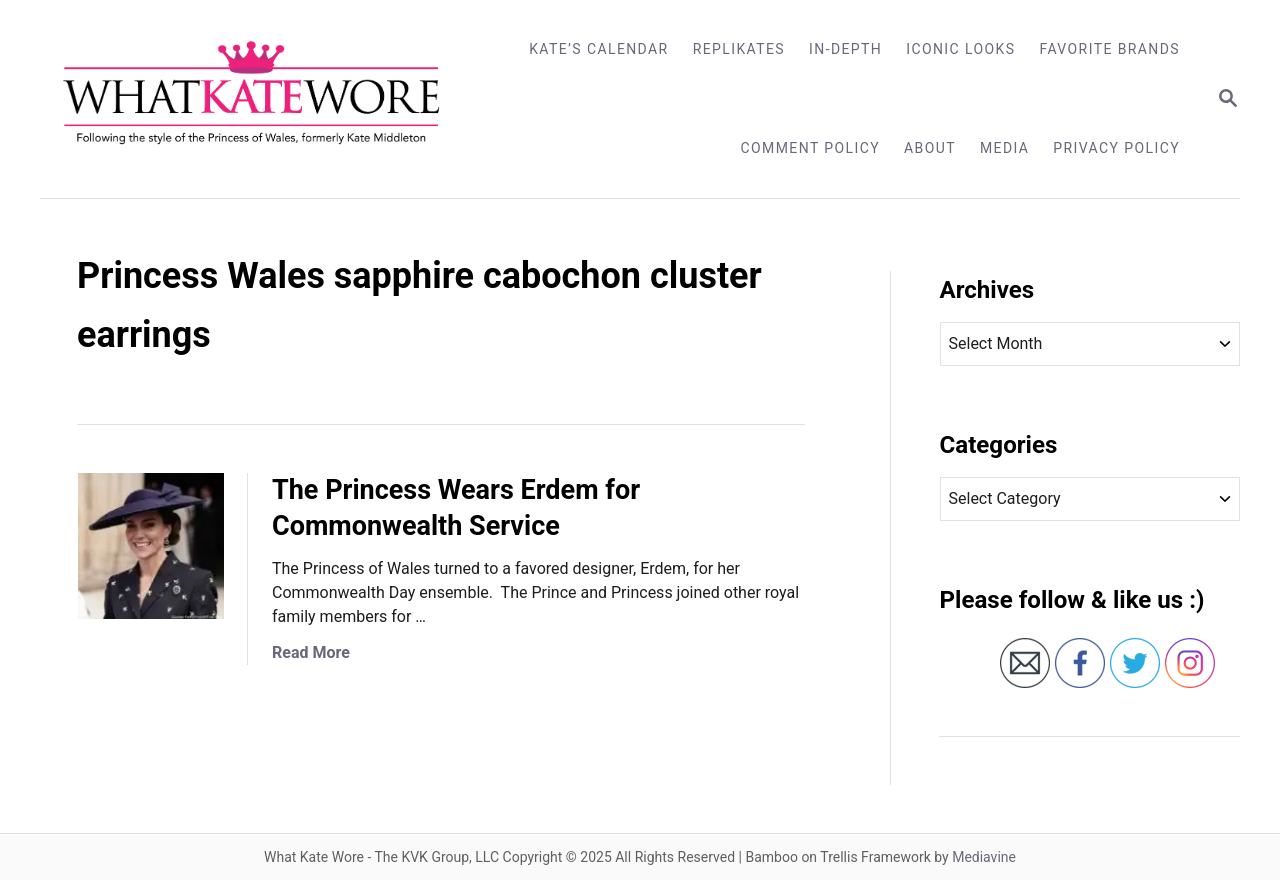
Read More (311, 652)
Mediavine (984, 857)
